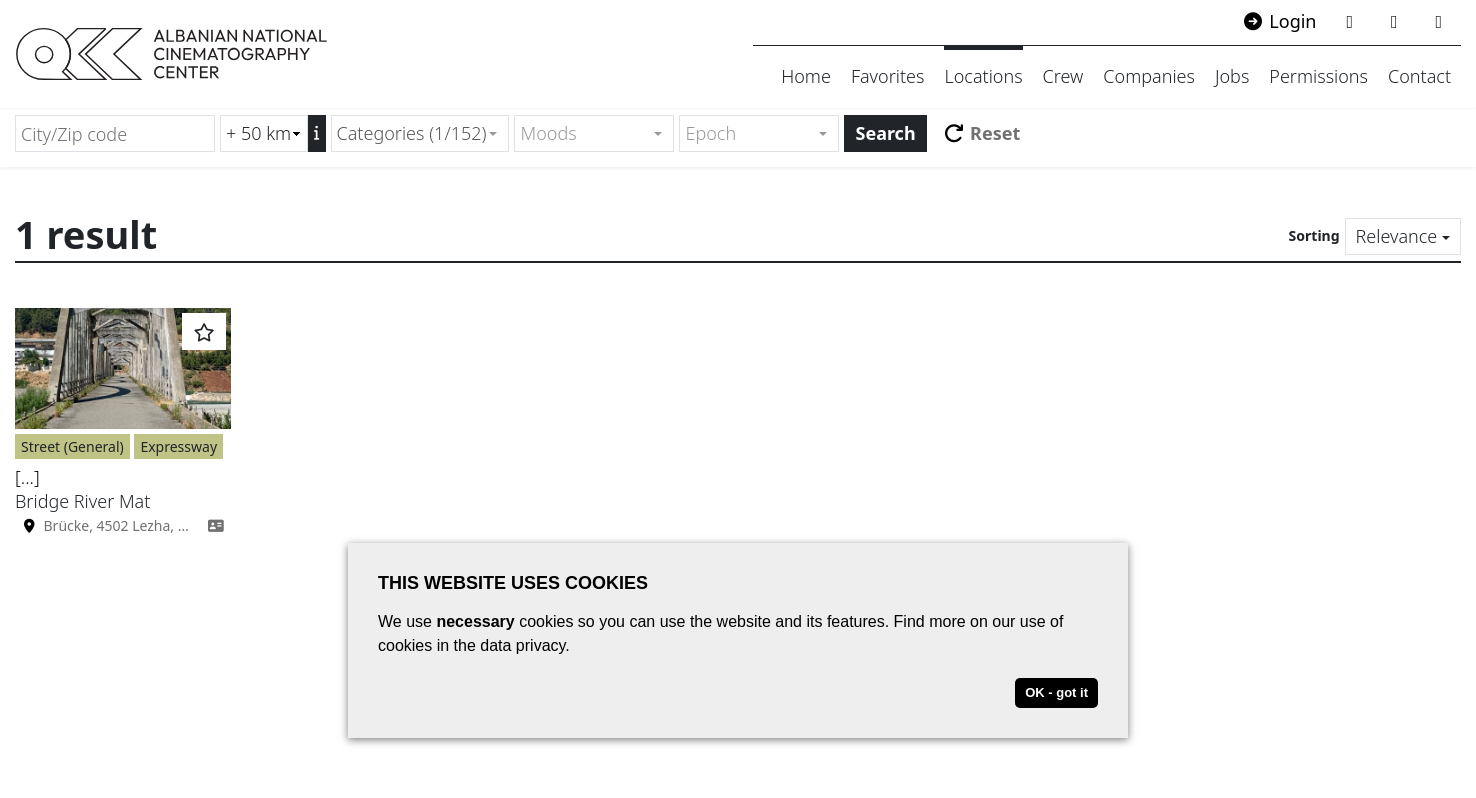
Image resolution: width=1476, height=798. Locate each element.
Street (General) (72, 446)
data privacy (522, 645)
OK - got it (1056, 692)
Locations (983, 76)
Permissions (1318, 76)
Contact (1419, 76)
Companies (1149, 76)
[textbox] (585, 133)
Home (806, 76)
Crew (1063, 76)
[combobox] (420, 133)
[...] (27, 477)
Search (885, 133)
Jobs (1232, 76)
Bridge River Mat (82, 501)
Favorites (888, 76)
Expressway (178, 446)
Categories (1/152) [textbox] (412, 133)
